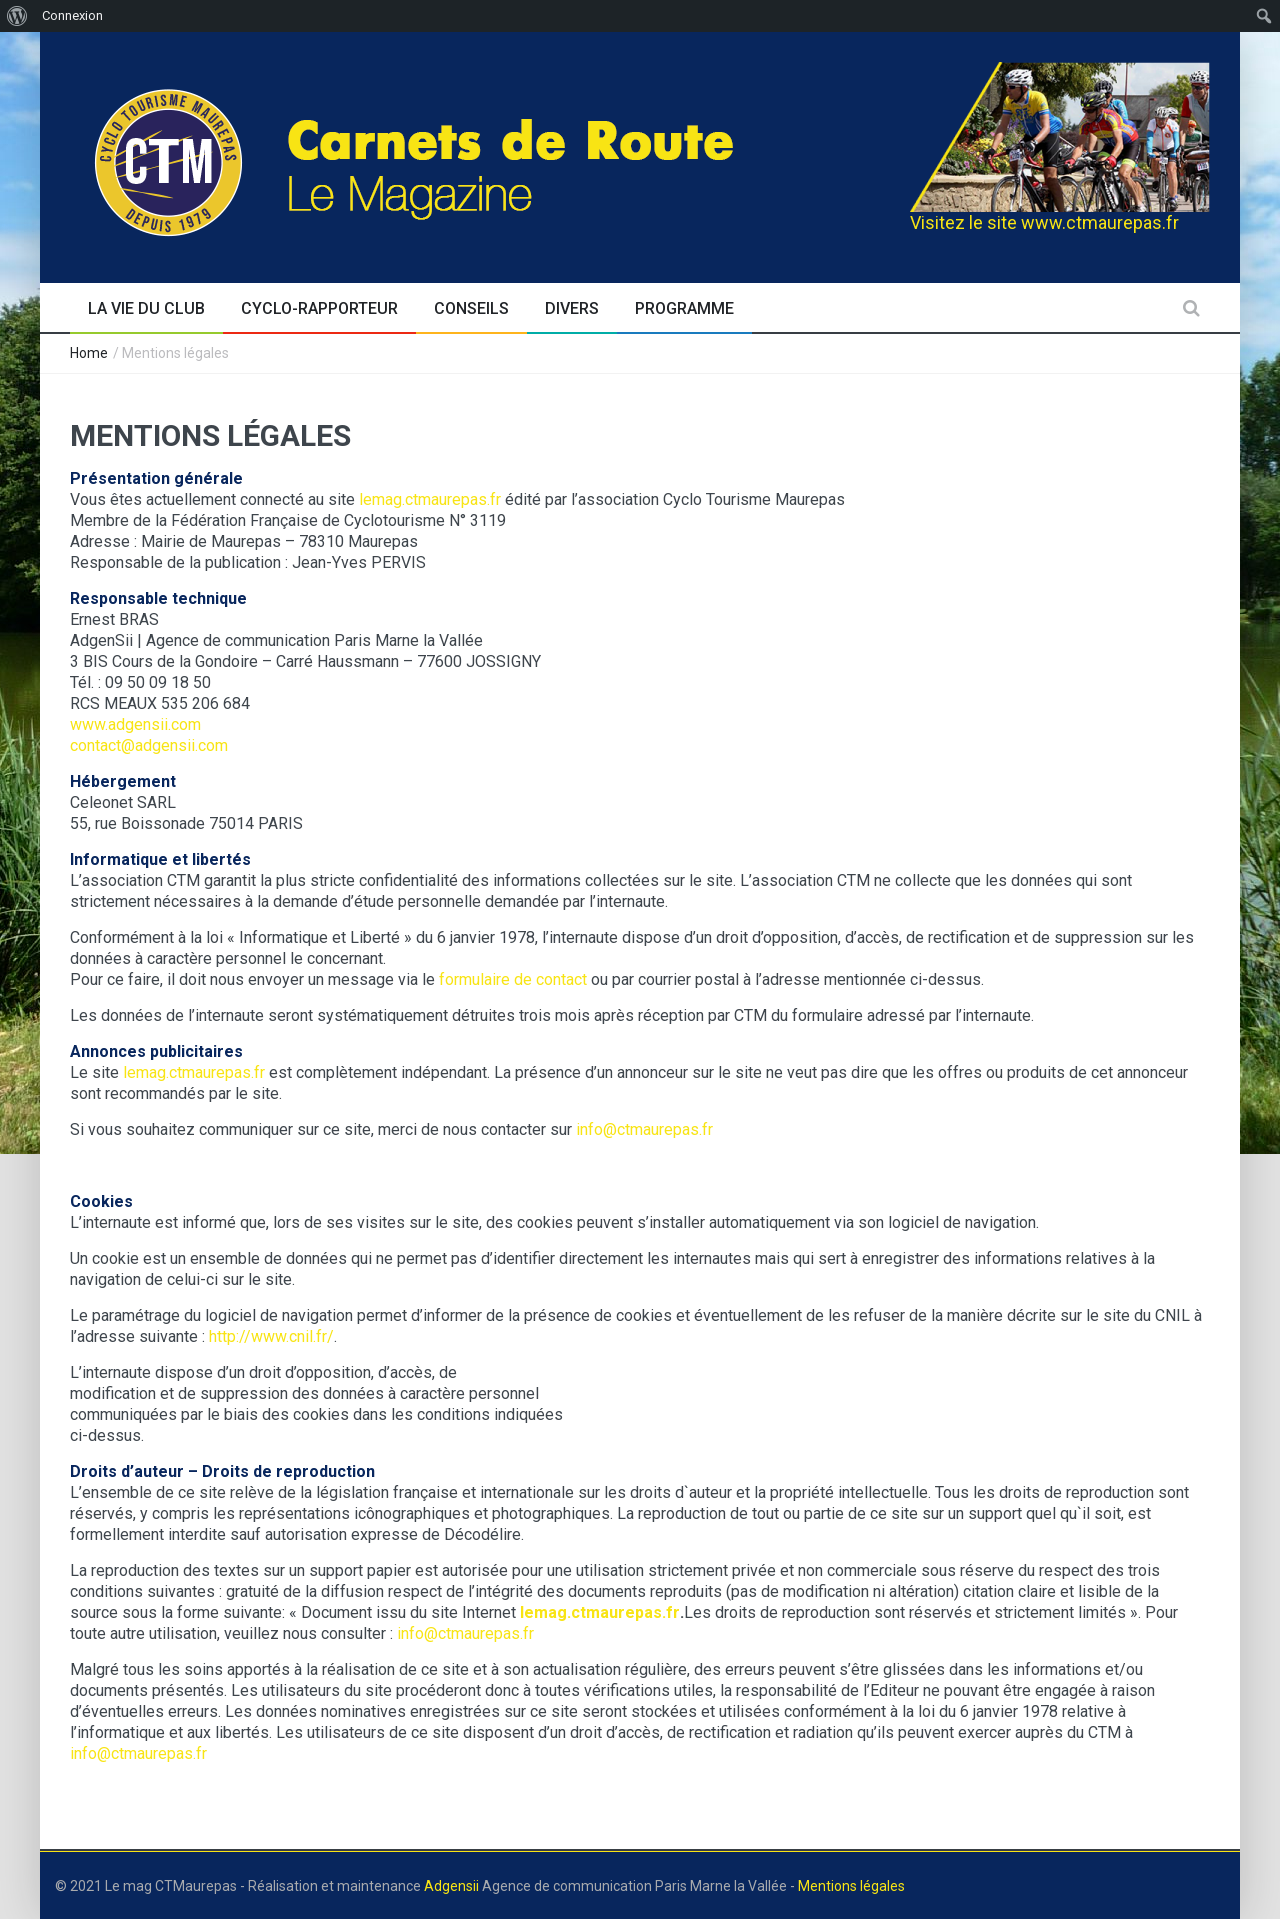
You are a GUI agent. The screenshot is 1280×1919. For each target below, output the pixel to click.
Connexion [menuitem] (72, 15)
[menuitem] (17, 16)
